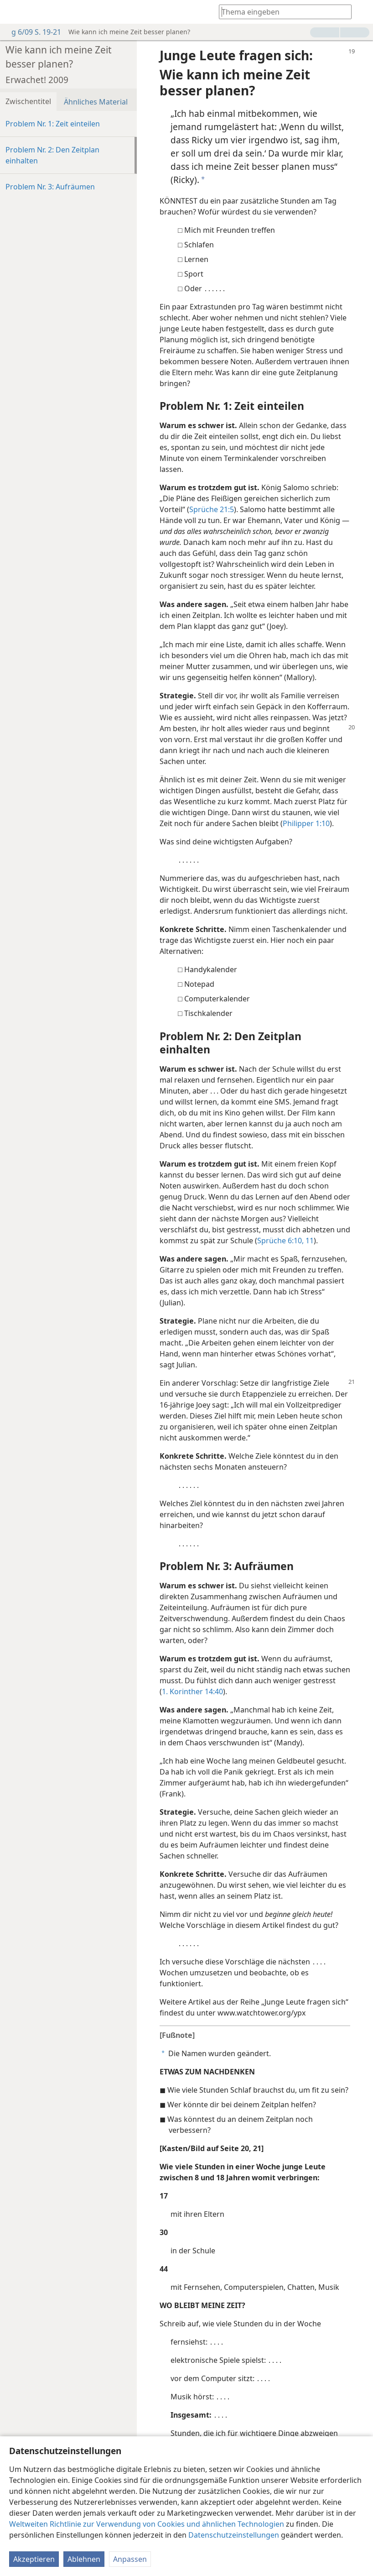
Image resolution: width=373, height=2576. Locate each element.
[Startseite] (14, 12)
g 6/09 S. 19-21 (31, 32)
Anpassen (130, 2559)
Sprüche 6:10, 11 (285, 1241)
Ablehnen (83, 2559)
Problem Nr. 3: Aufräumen (50, 187)
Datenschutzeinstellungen (233, 2535)
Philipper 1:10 (306, 823)
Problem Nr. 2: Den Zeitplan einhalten (52, 155)
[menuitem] (14, 12)
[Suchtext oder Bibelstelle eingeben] (281, 11)
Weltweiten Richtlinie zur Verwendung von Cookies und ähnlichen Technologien (146, 2524)
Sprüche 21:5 (211, 509)
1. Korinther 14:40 (192, 1691)
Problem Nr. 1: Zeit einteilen (52, 124)
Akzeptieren (34, 2559)
